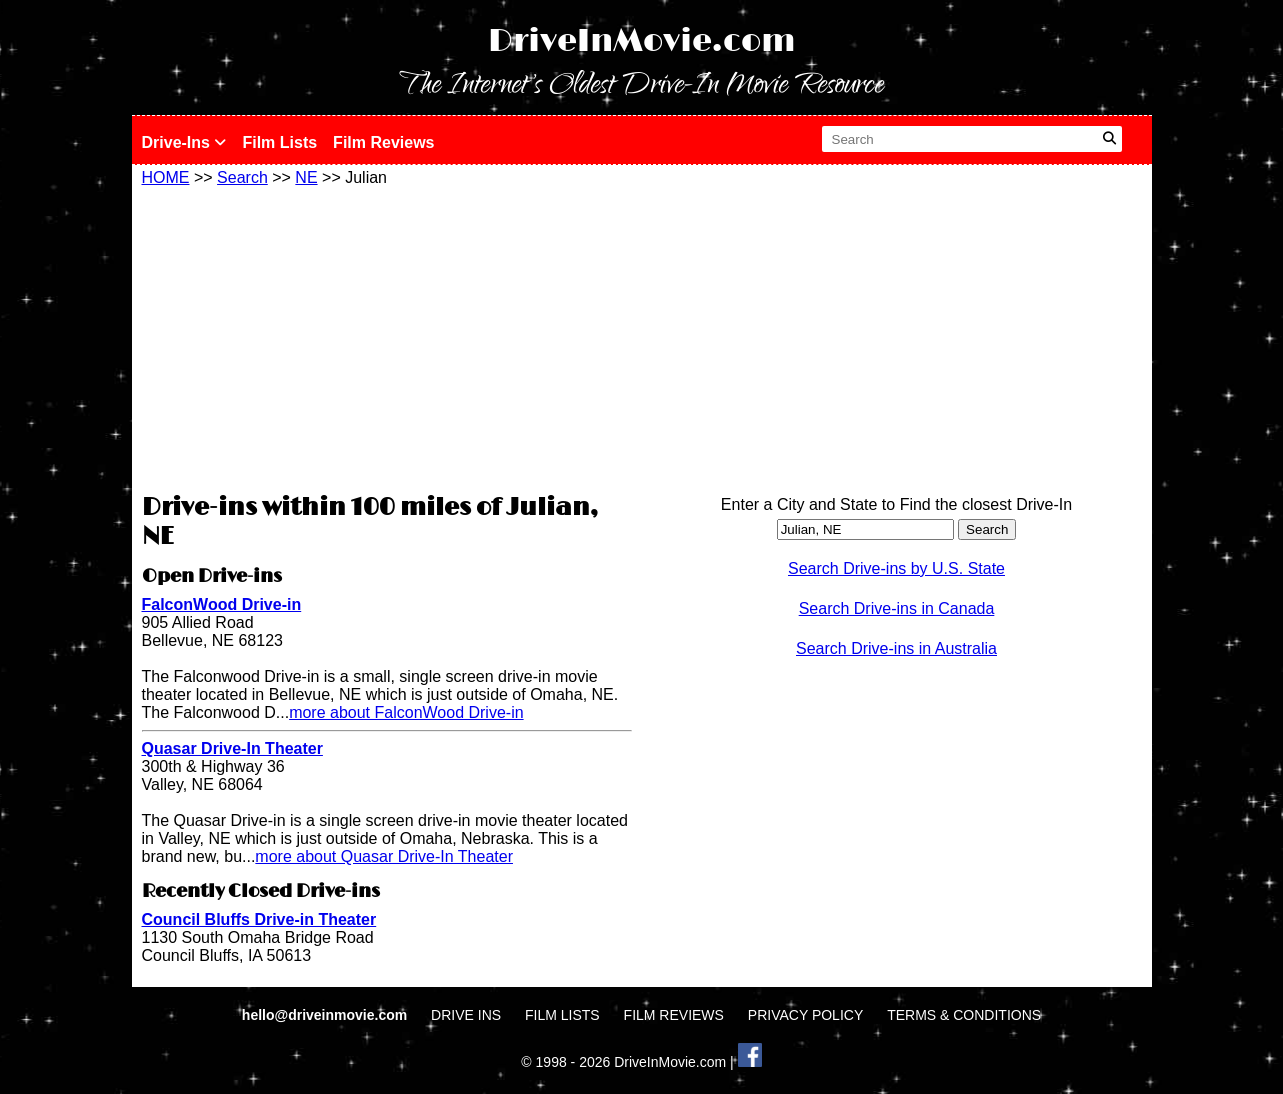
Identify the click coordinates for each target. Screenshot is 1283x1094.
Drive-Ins (184, 142)
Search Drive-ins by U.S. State (896, 568)
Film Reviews (383, 142)
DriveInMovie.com (642, 41)
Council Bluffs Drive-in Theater (259, 919)
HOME (166, 177)
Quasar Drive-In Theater (232, 748)
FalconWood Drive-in (222, 604)
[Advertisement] (387, 337)
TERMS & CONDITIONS (964, 1015)
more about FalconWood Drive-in (406, 712)
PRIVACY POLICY (805, 1015)
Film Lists (279, 142)
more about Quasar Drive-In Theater (384, 856)
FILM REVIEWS (674, 1015)
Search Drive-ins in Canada (897, 608)
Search (242, 177)
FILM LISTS (562, 1015)
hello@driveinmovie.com (326, 1015)
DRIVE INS (466, 1015)
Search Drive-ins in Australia (896, 648)
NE (306, 177)
